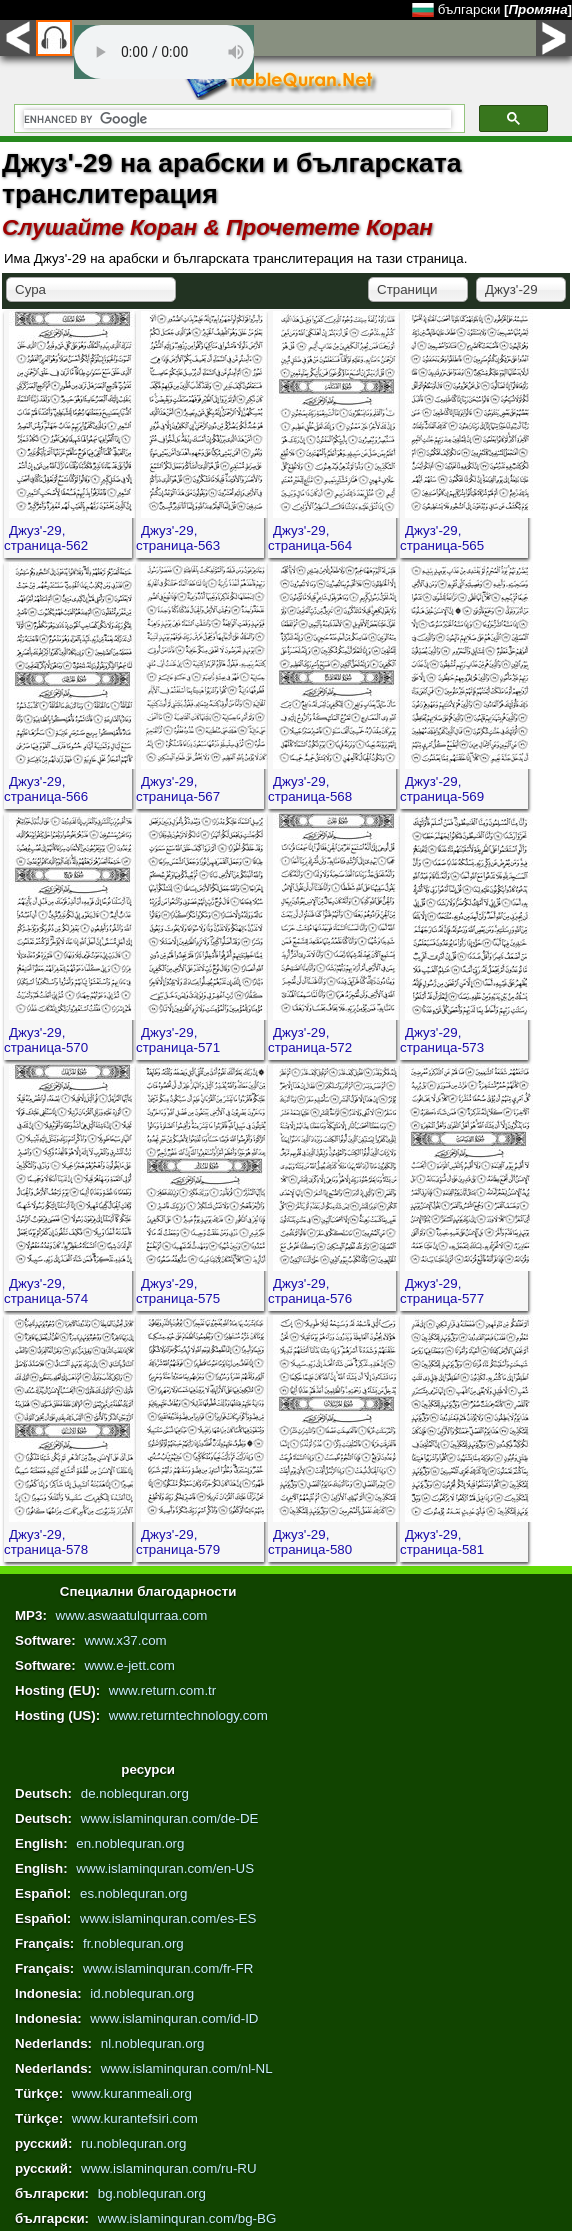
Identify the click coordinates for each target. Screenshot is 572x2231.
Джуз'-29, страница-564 (310, 538)
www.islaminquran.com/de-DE (170, 1818)
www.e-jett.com (129, 1665)
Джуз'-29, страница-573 (442, 1040)
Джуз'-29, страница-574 (46, 1291)
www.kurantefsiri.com (135, 2118)
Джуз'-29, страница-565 (442, 538)
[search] (237, 119)
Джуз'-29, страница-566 (46, 789)
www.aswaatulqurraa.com (132, 1615)
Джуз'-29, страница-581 (442, 1542)
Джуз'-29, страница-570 (46, 1040)
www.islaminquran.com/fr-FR (168, 1968)
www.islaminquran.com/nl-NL (187, 2068)
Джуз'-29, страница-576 (310, 1291)
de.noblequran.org (135, 1793)
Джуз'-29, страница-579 (178, 1542)
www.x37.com (125, 1640)
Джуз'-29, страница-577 (442, 1291)
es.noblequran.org (133, 1893)
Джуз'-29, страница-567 (178, 789)
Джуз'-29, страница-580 (310, 1542)
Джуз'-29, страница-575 (178, 1291)
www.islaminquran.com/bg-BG (187, 2218)
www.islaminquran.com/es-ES (168, 1918)
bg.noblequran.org (152, 2193)
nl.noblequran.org (153, 2043)
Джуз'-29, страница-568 (310, 789)
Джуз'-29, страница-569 (442, 789)
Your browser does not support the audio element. (164, 52)
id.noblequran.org (142, 1993)
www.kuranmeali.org (132, 2093)
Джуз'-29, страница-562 (46, 538)
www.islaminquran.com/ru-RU (169, 2168)
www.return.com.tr (162, 1690)
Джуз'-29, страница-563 (178, 538)
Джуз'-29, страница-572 (310, 1040)
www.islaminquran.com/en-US (165, 1868)
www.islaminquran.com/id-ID (174, 2018)
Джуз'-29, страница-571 (178, 1040)
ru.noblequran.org (133, 2143)
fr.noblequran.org (133, 1943)
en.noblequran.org (130, 1843)
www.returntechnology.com (188, 1715)
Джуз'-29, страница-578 (46, 1542)
